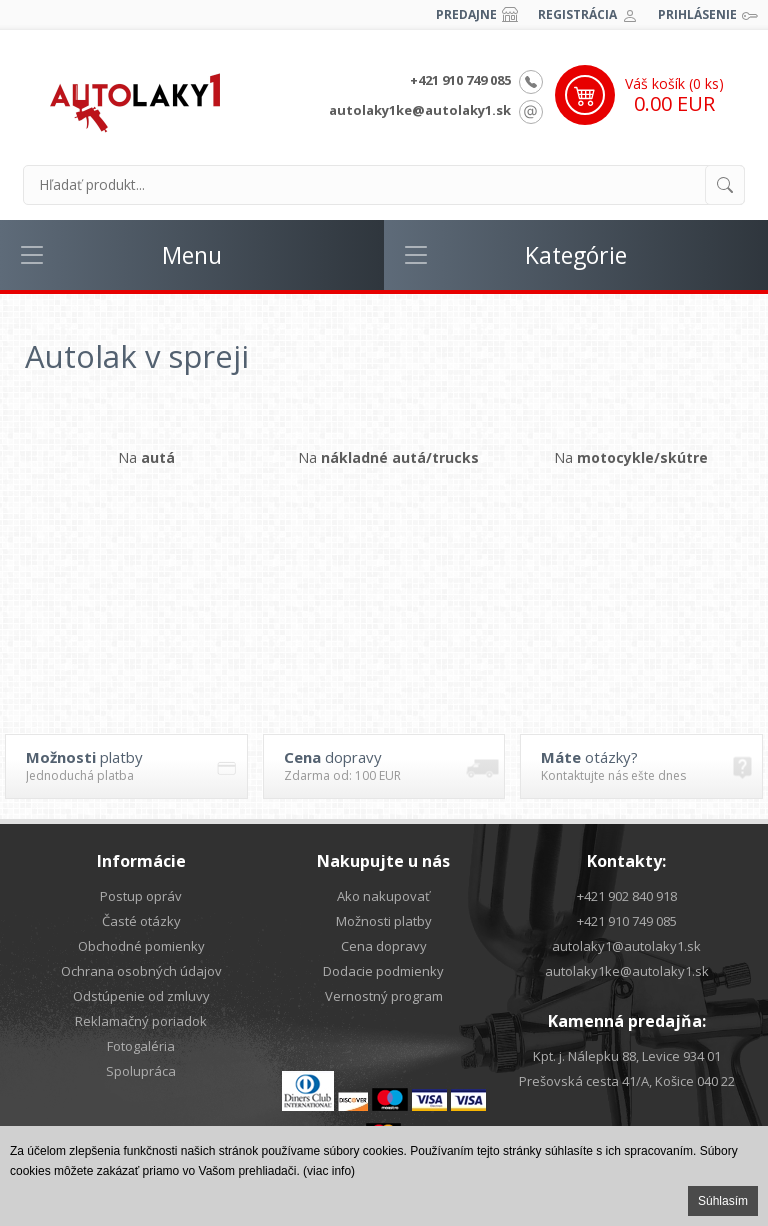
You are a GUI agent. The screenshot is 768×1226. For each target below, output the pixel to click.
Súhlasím (723, 1201)
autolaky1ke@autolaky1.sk (420, 110)
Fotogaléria (141, 1046)
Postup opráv (141, 896)
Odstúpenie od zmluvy (141, 996)
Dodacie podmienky (383, 971)
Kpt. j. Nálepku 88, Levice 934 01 (627, 1056)
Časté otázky (141, 921)
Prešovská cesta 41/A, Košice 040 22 (627, 1081)
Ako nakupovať (383, 896)
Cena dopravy (384, 946)
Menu (192, 255)
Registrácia (577, 14)
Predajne (466, 14)
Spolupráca (141, 1071)
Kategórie (576, 255)
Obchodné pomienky (141, 946)
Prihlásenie (697, 14)
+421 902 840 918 (627, 896)
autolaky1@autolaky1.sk (626, 946)
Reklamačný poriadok (141, 1021)
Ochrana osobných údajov (141, 971)
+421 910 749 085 (460, 80)
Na (146, 457)
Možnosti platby (384, 921)
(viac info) (329, 1171)
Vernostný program (384, 996)
